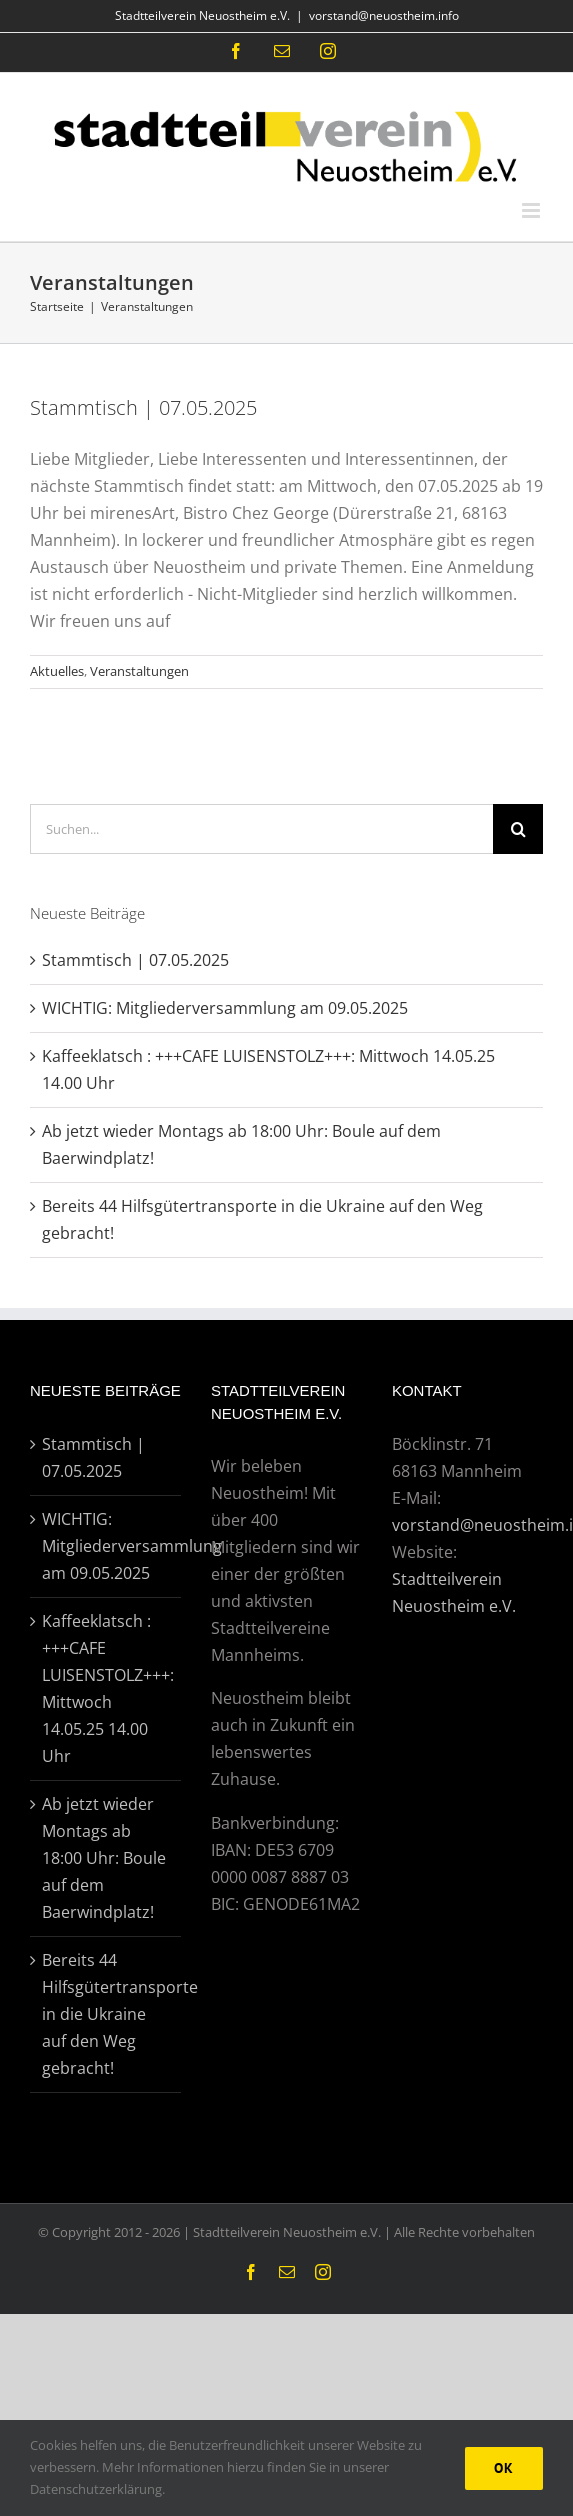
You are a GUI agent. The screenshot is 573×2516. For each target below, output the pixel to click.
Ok (504, 2468)
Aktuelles (57, 671)
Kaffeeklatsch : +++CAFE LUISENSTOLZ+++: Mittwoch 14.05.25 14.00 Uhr (106, 1688)
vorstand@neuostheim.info (384, 15)
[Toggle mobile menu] (532, 210)
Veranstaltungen (139, 671)
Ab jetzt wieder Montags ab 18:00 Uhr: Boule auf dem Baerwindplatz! (104, 1858)
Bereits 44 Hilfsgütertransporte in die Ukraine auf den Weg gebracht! (106, 2014)
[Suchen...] (261, 829)
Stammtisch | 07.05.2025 (143, 407)
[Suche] (518, 829)
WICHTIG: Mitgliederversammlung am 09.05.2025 (225, 1008)
